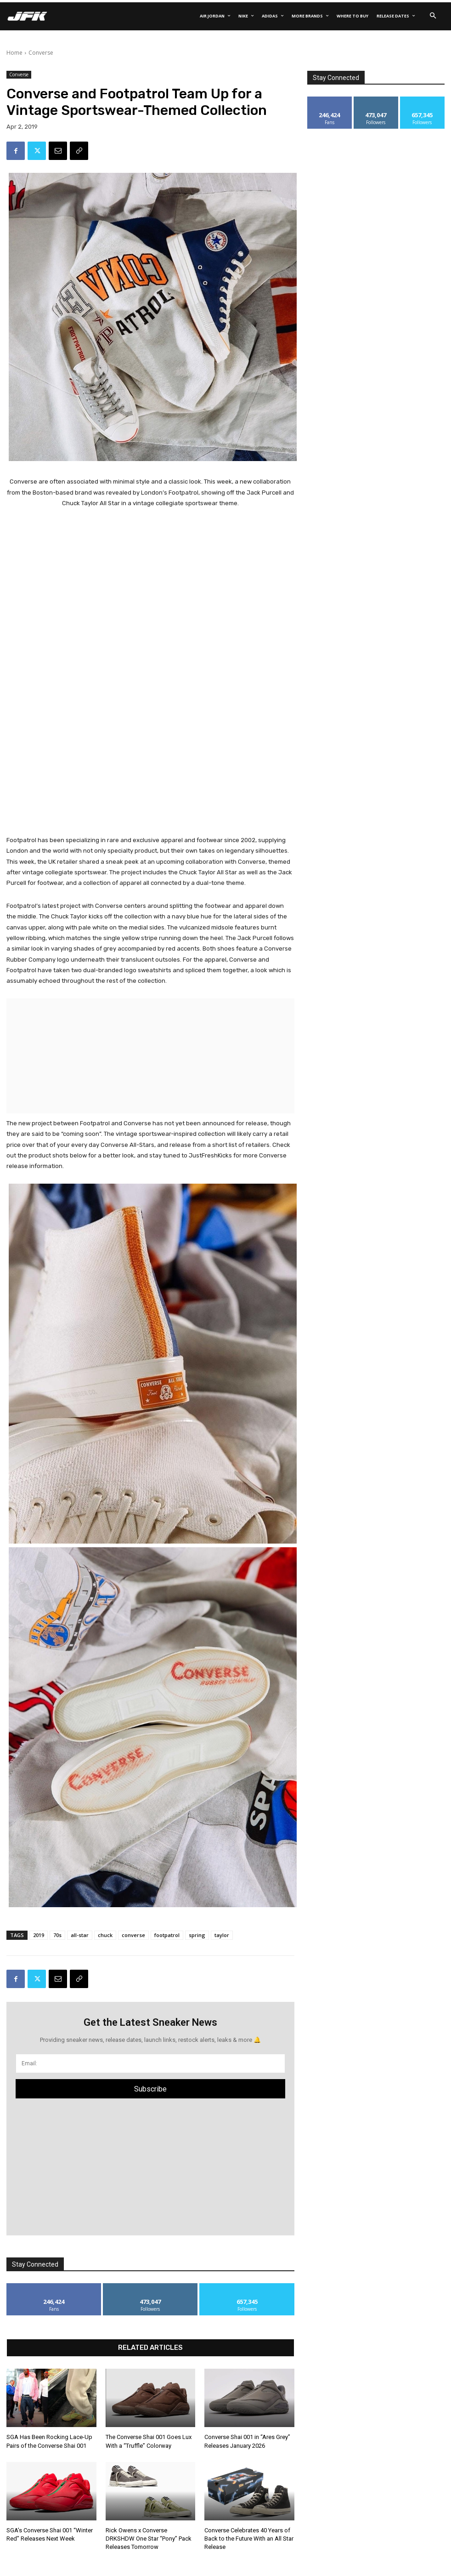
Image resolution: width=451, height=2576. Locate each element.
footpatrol (167, 1935)
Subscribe (150, 2089)
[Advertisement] (150, 576)
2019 (38, 1935)
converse (133, 1935)
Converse (40, 53)
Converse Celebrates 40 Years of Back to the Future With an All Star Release (248, 2538)
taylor (221, 1935)
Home (14, 53)
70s (57, 1935)
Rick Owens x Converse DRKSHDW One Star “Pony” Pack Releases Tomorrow (149, 2538)
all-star (80, 1935)
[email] (150, 2063)
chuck (105, 1935)
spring (197, 1935)
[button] (432, 16)
